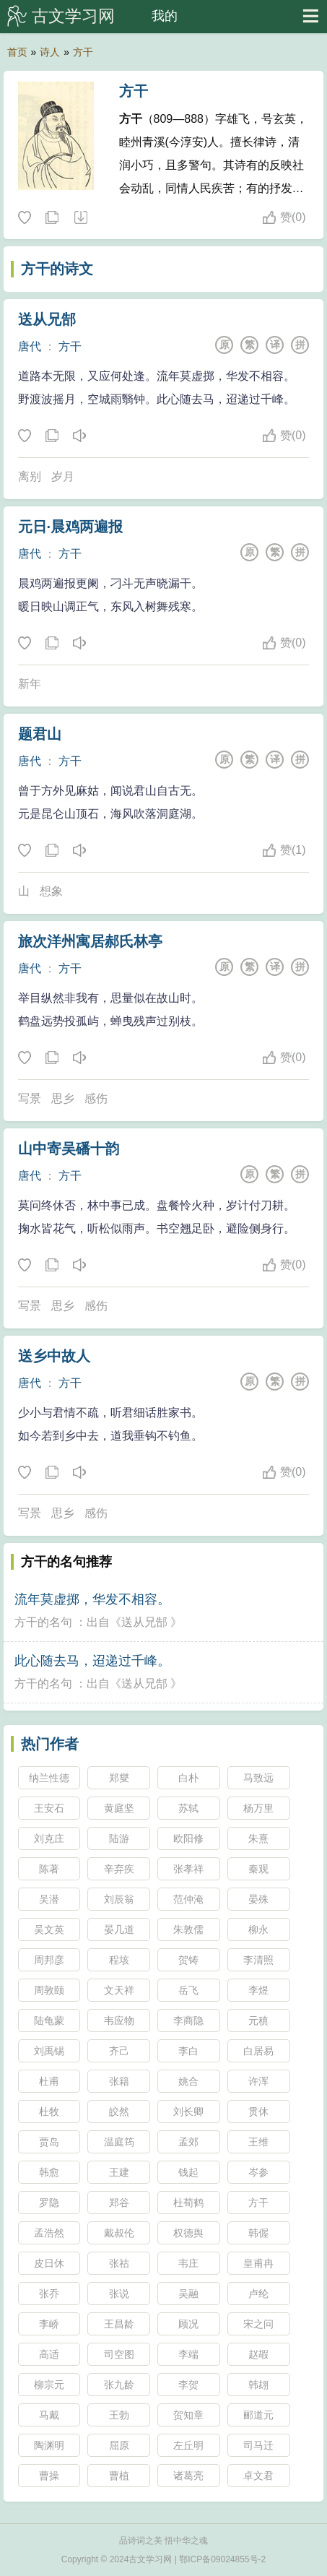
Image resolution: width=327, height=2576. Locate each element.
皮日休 (49, 2263)
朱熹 (258, 1838)
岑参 (258, 2172)
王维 (258, 2142)
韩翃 (258, 2384)
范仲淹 (188, 1899)
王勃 (119, 2415)
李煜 (258, 1990)
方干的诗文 (57, 269)
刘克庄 (49, 1838)
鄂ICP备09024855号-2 (222, 2559)
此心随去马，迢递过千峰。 (92, 1661)
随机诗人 (80, 218)
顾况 (188, 2324)
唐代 (29, 346)
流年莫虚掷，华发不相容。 (92, 1599)
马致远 (258, 1778)
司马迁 (258, 2445)
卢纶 (258, 2293)
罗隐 (49, 2202)
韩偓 (258, 2233)
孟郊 (188, 2142)
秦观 (258, 1869)
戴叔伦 (119, 2233)
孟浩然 (49, 2233)
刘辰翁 (119, 1899)
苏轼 (188, 1808)
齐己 (119, 2051)
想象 (51, 891)
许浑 (258, 2081)
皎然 (119, 2111)
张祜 (119, 2263)
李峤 (49, 2324)
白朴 (188, 1778)
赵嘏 (258, 2354)
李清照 (258, 1960)
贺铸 (188, 1960)
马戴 (49, 2415)
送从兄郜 (47, 319)
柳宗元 (49, 2384)
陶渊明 (49, 2445)
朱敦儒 (188, 1929)
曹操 (49, 2475)
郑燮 (119, 1778)
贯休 (258, 2111)
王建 (119, 2172)
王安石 (49, 1808)
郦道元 (258, 2415)
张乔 (49, 2293)
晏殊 (258, 1899)
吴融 (188, 2293)
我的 (165, 16)
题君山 (39, 734)
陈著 (49, 1869)
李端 (188, 2354)
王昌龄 (119, 2324)
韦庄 (188, 2263)
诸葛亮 (188, 2475)
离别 (29, 476)
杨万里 (258, 1808)
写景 (29, 1098)
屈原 (119, 2445)
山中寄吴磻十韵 (68, 1149)
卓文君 (258, 2475)
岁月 (62, 476)
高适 (49, 2354)
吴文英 (49, 1929)
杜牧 (49, 2111)
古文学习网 (73, 16)
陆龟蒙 (49, 2020)
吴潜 (49, 1899)
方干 (83, 52)
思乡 (62, 1098)
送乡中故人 (54, 1356)
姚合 (188, 2081)
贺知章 (188, 2415)
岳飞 (188, 1990)
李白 (188, 2051)
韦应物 (119, 2020)
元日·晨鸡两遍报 (70, 527)
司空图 (119, 2354)
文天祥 (119, 1990)
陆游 (119, 1838)
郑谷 (119, 2202)
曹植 (119, 2475)
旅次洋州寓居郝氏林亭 (90, 941)
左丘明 (188, 2445)
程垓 (119, 1960)
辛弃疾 (119, 1869)
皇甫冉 (258, 2263)
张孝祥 (188, 1869)
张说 (119, 2293)
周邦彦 (49, 1960)
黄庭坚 (119, 1808)
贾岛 (49, 2142)
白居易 (258, 2051)
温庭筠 (119, 2142)
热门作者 (50, 1744)
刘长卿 (188, 2111)
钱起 (188, 2172)
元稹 (258, 2020)
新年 (29, 684)
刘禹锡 (49, 2051)
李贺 (188, 2384)
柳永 (258, 1929)
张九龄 (119, 2384)
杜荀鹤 (188, 2202)
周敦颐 (49, 1990)
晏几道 (119, 1929)
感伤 (96, 1098)
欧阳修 (188, 1838)
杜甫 (49, 2081)
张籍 (119, 2081)
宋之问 (258, 2324)
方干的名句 (43, 1622)
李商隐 (188, 2020)
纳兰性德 (49, 1778)
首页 (17, 52)
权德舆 (188, 2233)
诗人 (50, 52)
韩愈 (49, 2172)
